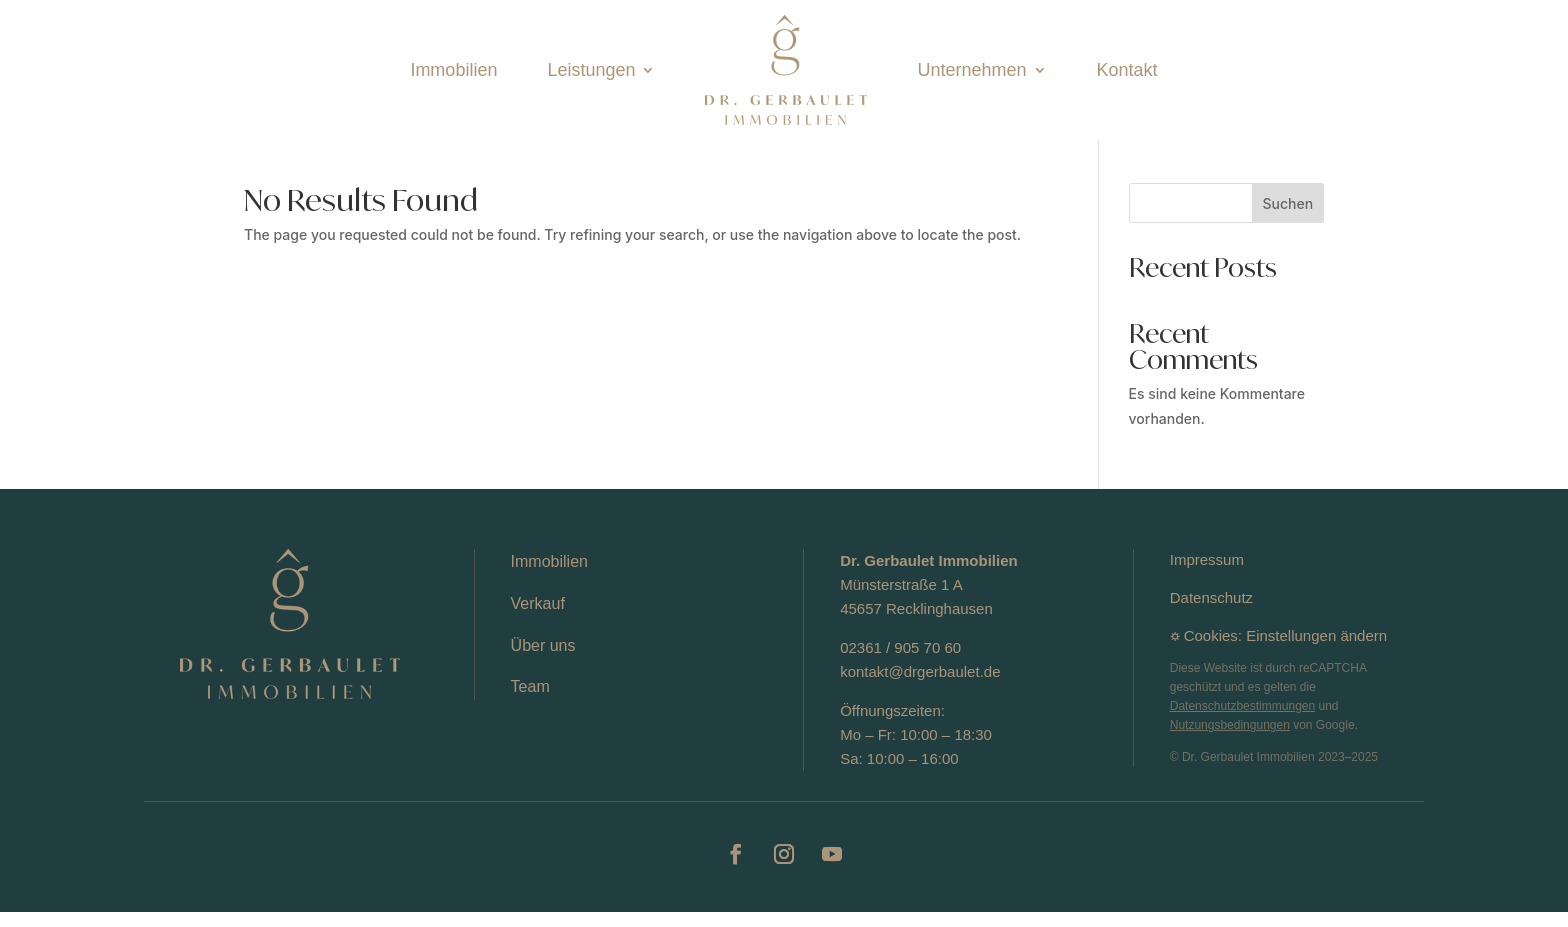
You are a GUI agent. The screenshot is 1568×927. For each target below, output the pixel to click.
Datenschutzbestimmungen (1242, 721)
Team (530, 701)
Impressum (1207, 574)
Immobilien (453, 70)
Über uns (543, 660)
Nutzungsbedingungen (1230, 740)
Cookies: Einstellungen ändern (1285, 650)
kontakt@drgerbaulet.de (920, 686)
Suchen (1288, 218)
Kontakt (1127, 70)
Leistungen (591, 70)
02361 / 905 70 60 (900, 662)
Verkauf (538, 618)
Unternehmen (971, 70)
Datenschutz (1211, 612)
